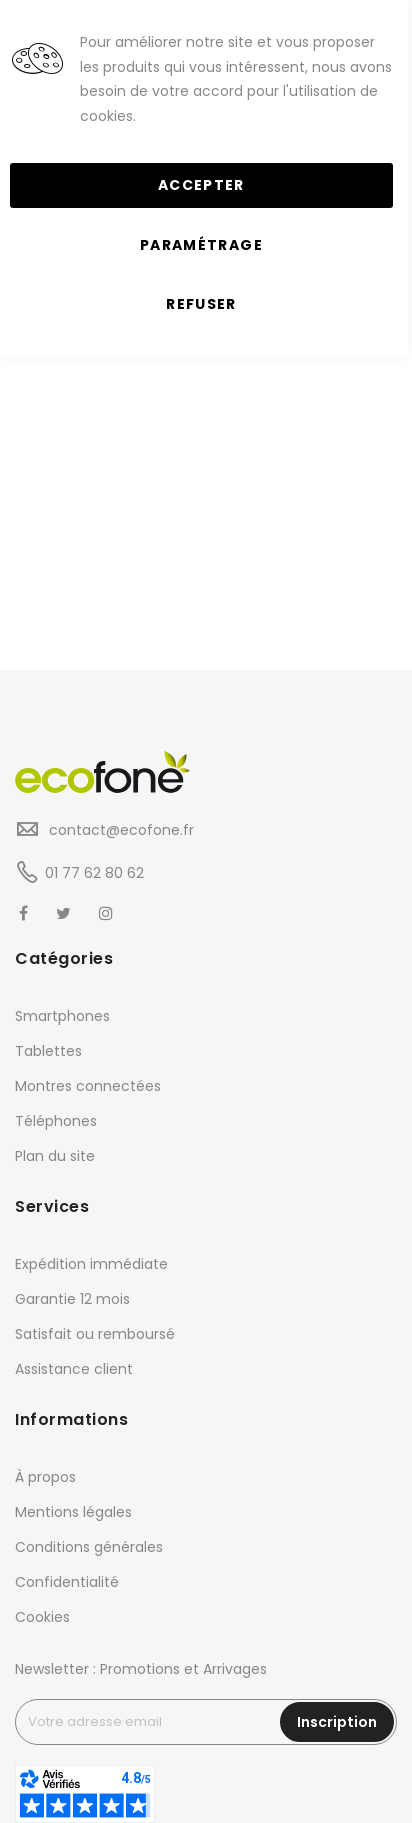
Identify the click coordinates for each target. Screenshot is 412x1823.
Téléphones (56, 1121)
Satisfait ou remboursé (95, 1334)
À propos (45, 1477)
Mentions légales (73, 1512)
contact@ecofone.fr (119, 830)
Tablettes (48, 1051)
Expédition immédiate (91, 1264)
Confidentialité (67, 1582)
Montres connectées (88, 1086)
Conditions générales (89, 1547)
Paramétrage (201, 245)
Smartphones (62, 1016)
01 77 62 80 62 (94, 873)
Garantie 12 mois (72, 1299)
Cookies (42, 1617)
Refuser (201, 304)
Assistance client (74, 1369)
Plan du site (55, 1156)
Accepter (201, 185)
